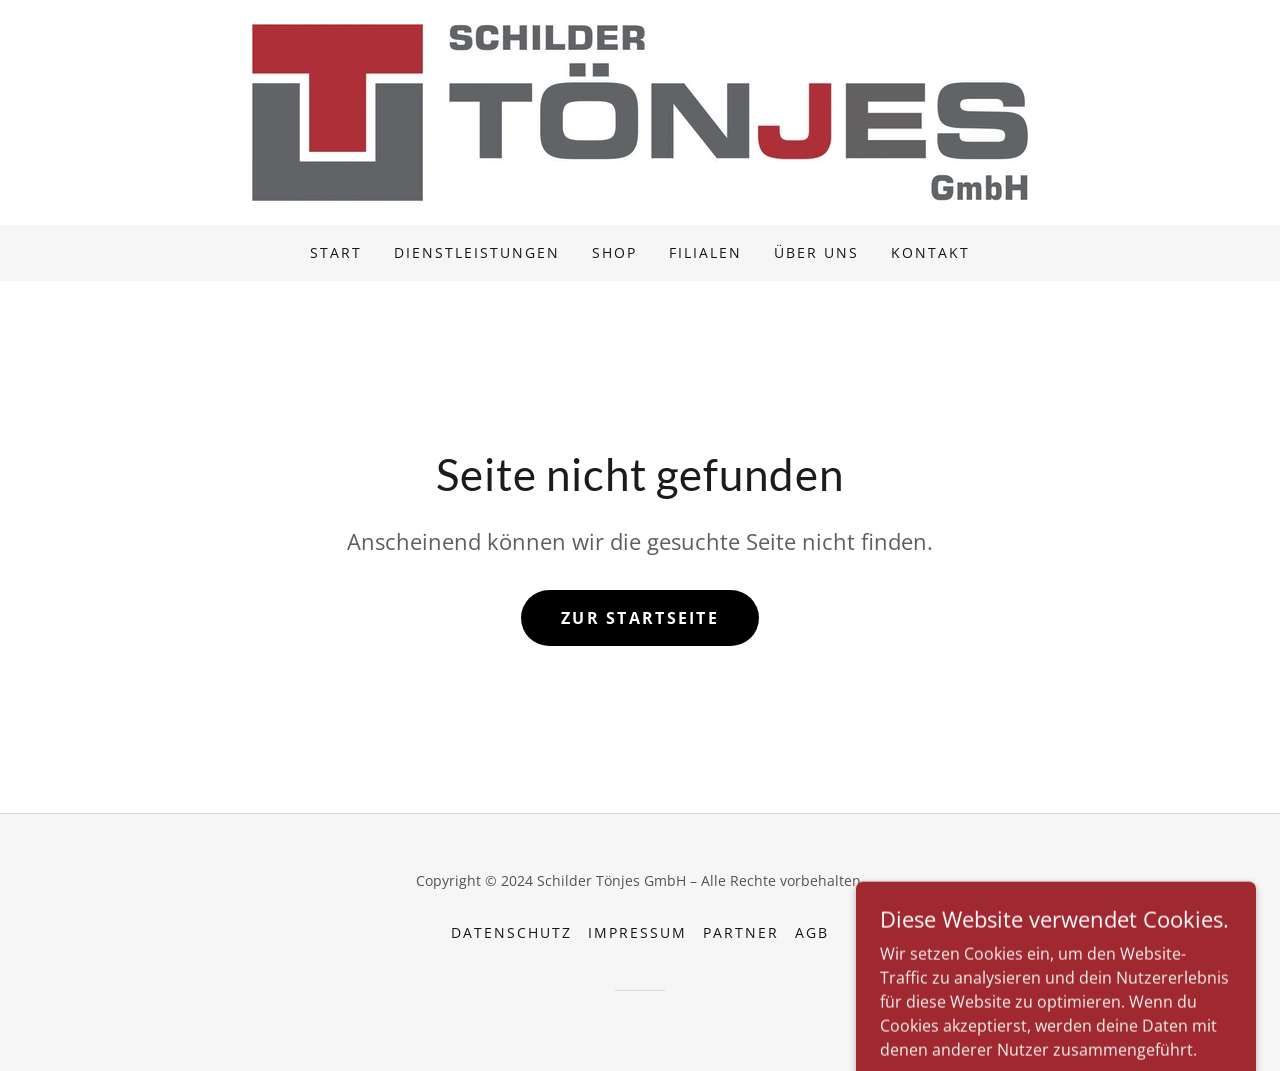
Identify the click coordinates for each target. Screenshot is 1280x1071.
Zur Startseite (640, 618)
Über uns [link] (816, 252)
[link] (640, 111)
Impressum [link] (637, 932)
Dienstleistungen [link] (477, 252)
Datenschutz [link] (511, 932)
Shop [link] (614, 252)
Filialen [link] (705, 252)
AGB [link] (812, 932)
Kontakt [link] (930, 252)
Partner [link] (741, 932)
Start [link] (336, 252)
